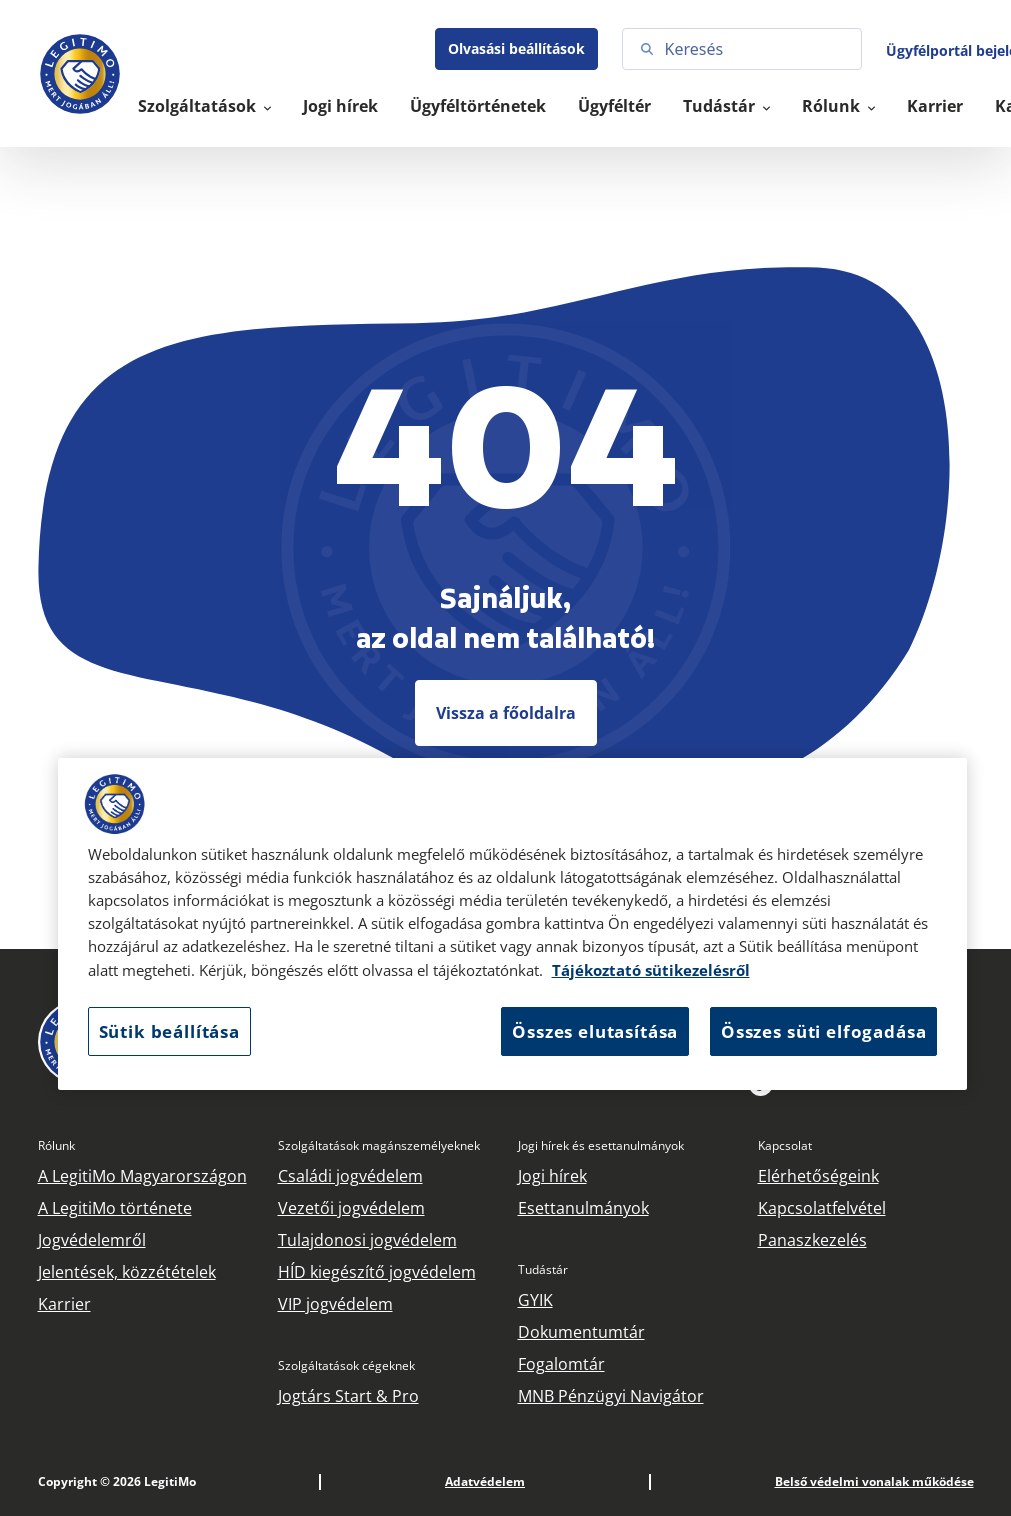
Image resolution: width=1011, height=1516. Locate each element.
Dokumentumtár (581, 1332)
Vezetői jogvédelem (351, 1208)
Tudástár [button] (721, 106)
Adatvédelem (485, 1481)
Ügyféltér (614, 106)
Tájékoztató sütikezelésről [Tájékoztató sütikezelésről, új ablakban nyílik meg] (651, 970)
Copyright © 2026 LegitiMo (117, 1481)
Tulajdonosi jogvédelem (367, 1240)
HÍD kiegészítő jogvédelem (377, 1272)
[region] (513, 924)
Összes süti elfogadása (823, 1031)
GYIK (535, 1300)
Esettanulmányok (583, 1208)
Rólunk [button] (833, 106)
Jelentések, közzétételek (127, 1272)
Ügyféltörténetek (478, 106)
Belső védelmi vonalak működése (874, 1481)
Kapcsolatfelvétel (822, 1208)
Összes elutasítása (595, 1031)
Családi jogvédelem (350, 1176)
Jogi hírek (340, 106)
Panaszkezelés (812, 1240)
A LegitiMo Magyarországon (142, 1176)
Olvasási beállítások (516, 48)
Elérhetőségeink (818, 1176)
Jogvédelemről (92, 1240)
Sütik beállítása (169, 1031)
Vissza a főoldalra (506, 713)
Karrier (935, 106)
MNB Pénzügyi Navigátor (611, 1396)
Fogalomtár (561, 1364)
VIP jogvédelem (335, 1304)
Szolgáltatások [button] (199, 106)
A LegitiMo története (115, 1208)
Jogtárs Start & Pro (348, 1396)
